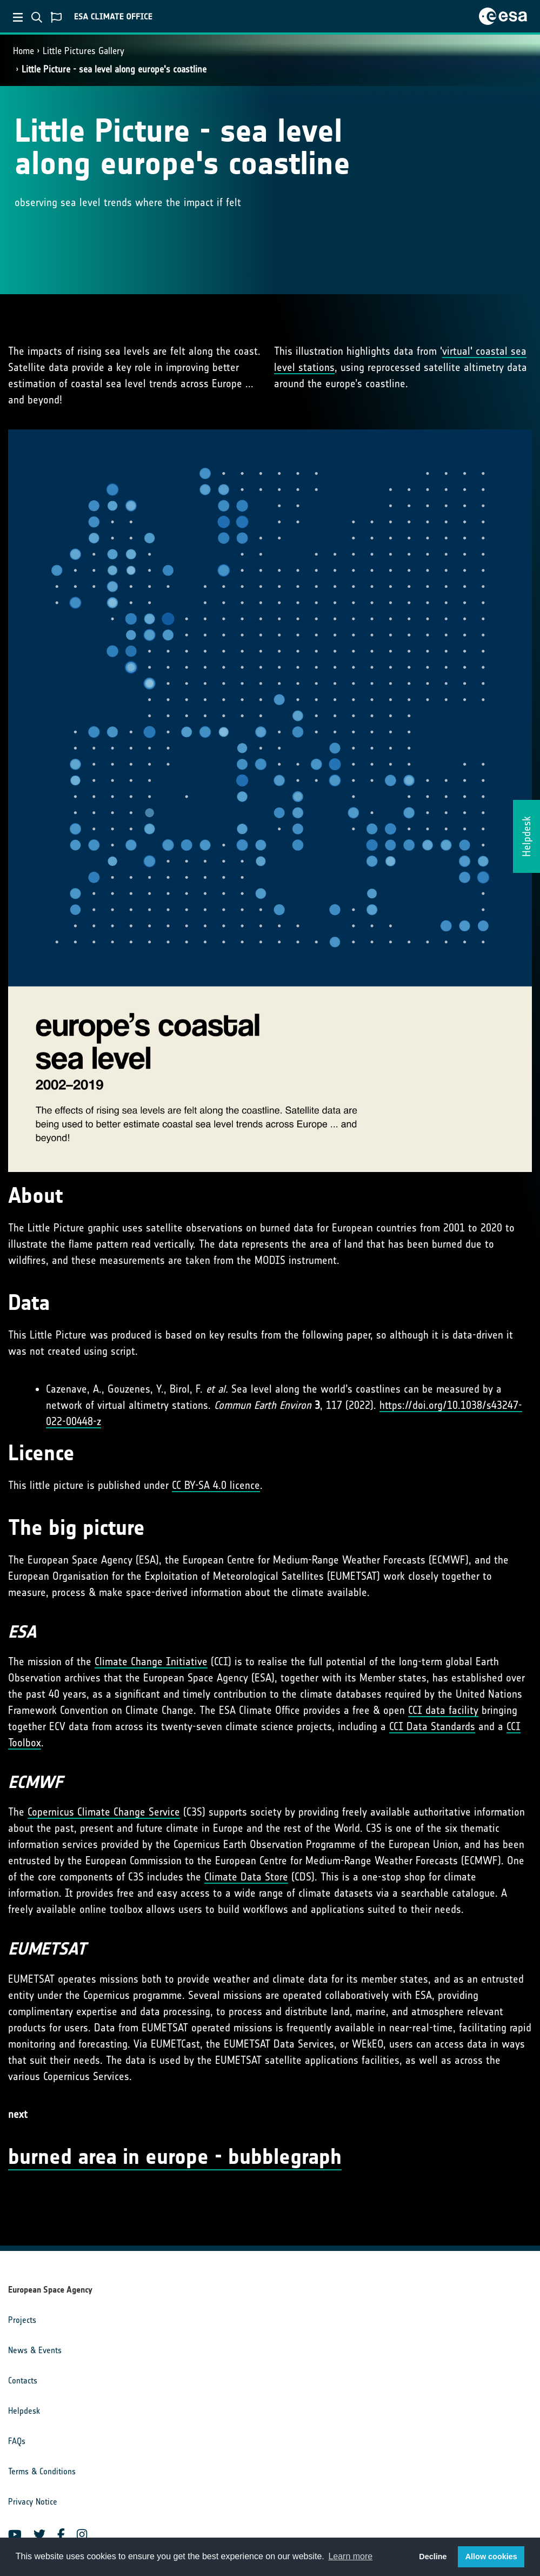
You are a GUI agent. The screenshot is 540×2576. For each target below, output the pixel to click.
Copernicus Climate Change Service (104, 1811)
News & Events (35, 2350)
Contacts (22, 2380)
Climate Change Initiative (151, 1661)
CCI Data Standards (432, 1726)
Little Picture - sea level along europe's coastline (114, 69)
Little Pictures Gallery (83, 50)
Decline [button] (432, 2556)
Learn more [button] (350, 2556)
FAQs (16, 2441)
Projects (22, 2320)
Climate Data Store (246, 1876)
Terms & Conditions (42, 2471)
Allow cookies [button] (491, 2556)
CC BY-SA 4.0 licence (216, 1485)
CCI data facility (443, 1710)
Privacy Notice (32, 2501)
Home (23, 50)
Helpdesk (24, 2411)
